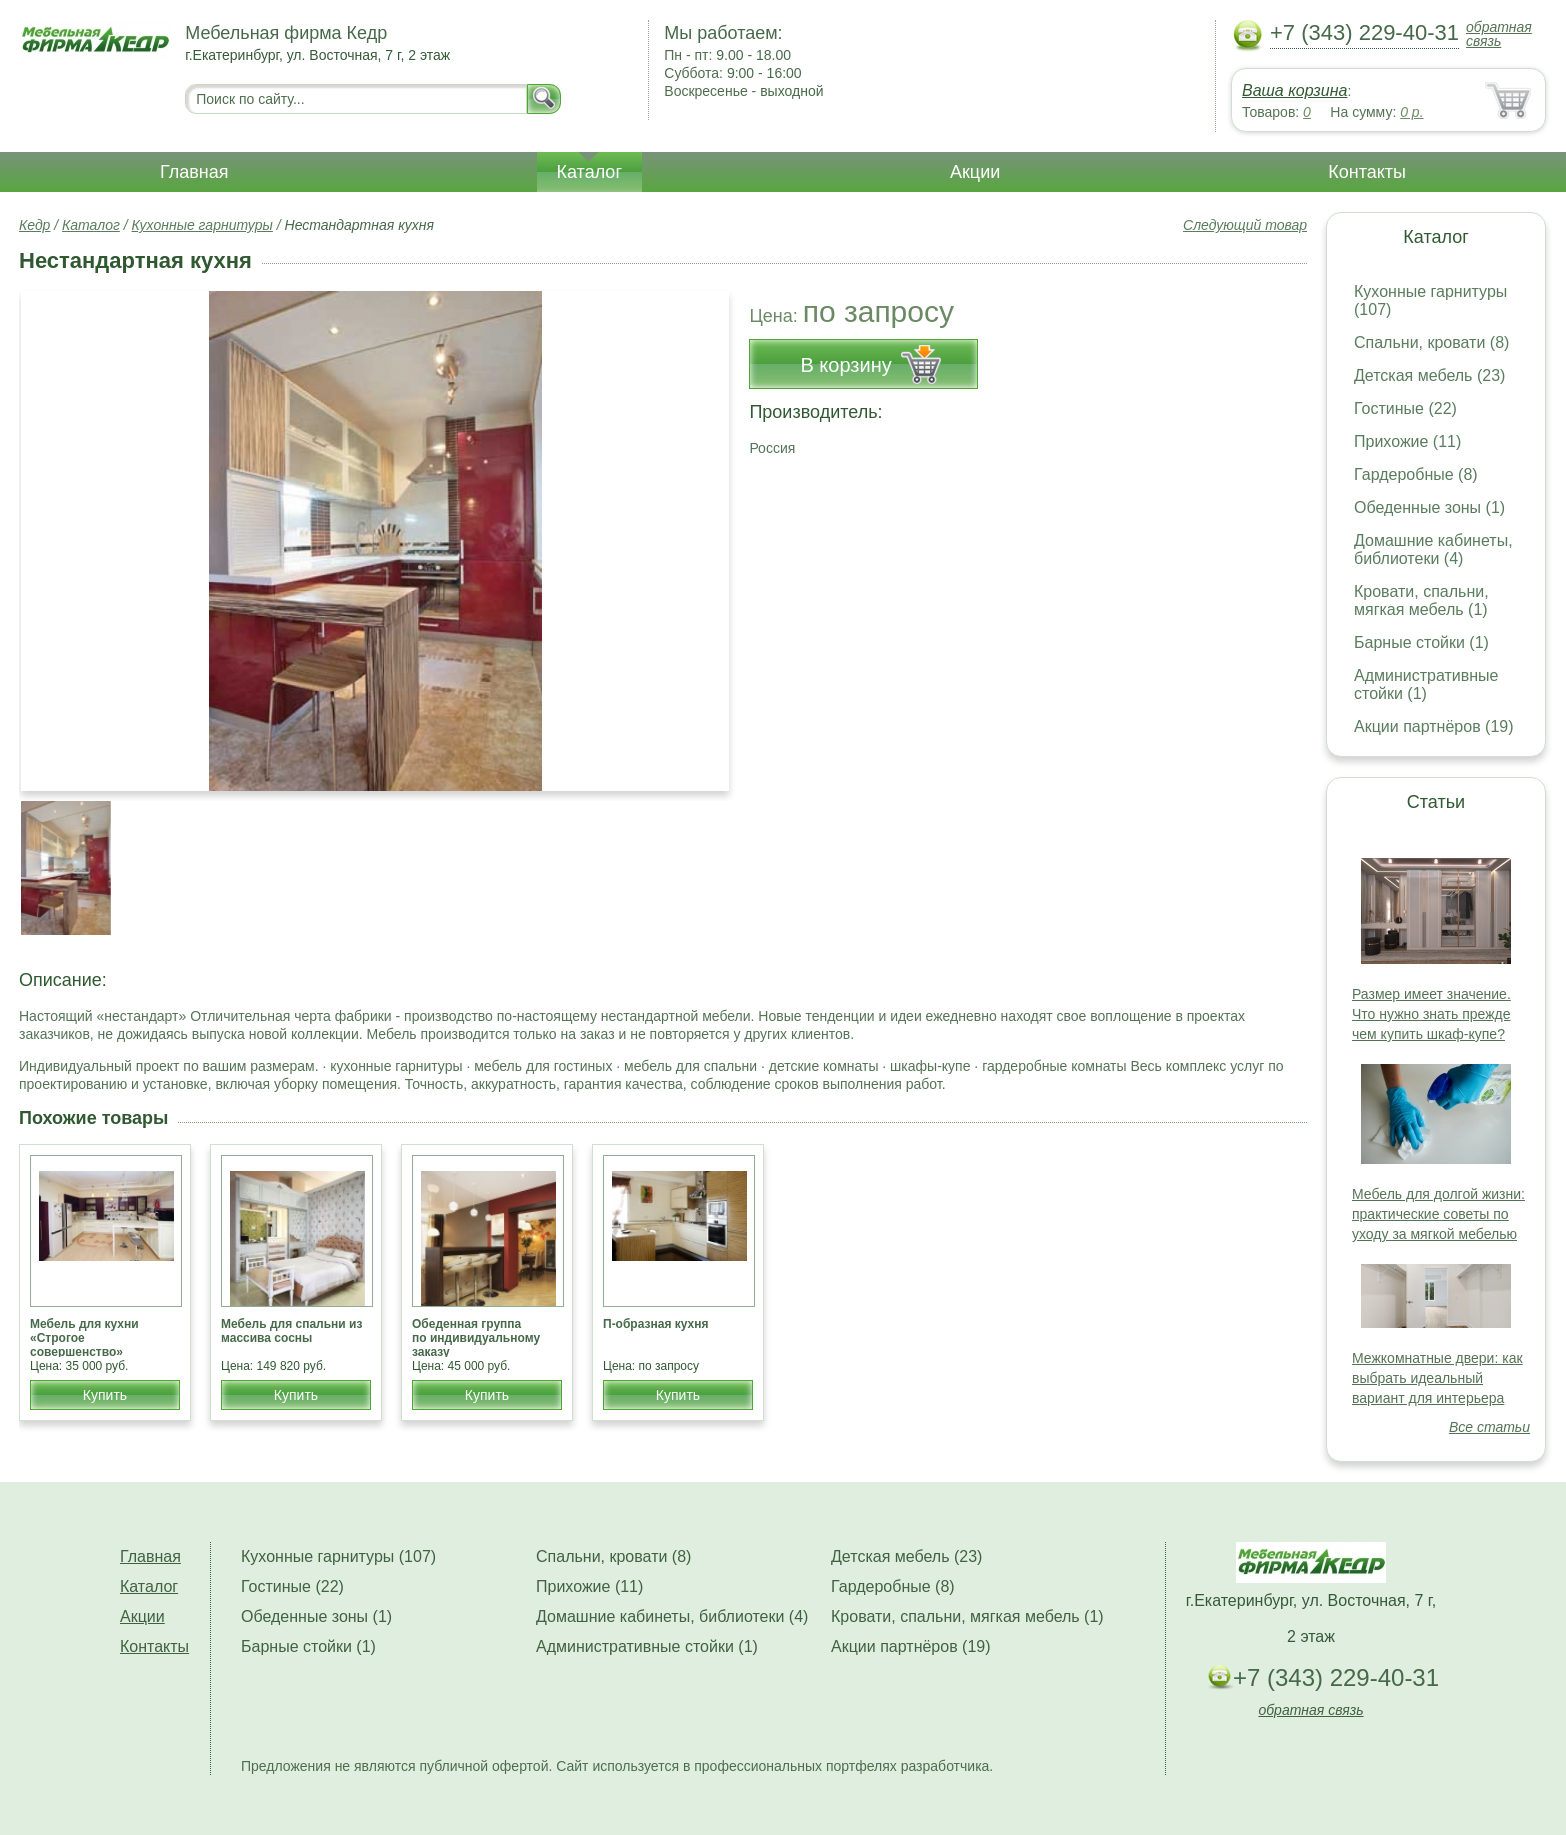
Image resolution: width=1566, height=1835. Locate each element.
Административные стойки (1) (1426, 684)
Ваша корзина (1294, 90)
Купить (105, 1395)
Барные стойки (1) (1421, 642)
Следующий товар (1245, 225)
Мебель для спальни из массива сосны (291, 1331)
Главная (194, 172)
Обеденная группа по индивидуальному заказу (476, 1338)
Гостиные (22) (1405, 408)
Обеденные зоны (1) (1429, 507)
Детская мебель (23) (1429, 375)
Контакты (1367, 172)
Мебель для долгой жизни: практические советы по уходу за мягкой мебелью (1438, 1214)
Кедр (34, 225)
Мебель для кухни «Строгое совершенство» (84, 1338)
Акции (975, 172)
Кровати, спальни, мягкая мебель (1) (1421, 600)
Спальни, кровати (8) (1431, 342)
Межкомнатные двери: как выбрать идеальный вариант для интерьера (1437, 1378)
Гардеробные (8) (1416, 474)
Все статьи (1489, 1427)
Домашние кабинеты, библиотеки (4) (1433, 549)
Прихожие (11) (1407, 441)
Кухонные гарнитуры (202, 225)
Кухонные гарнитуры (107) (338, 1556)
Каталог (589, 172)
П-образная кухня (656, 1324)
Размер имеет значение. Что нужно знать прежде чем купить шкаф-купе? (1431, 1014)
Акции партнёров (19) (1434, 726)
